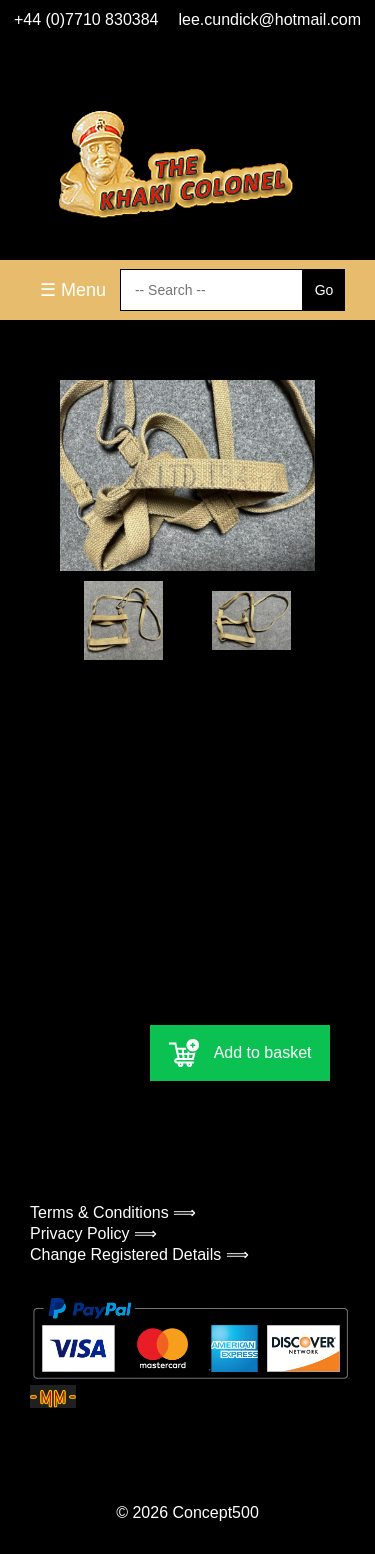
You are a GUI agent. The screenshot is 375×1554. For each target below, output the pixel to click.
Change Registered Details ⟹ (139, 1254)
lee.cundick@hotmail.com (270, 19)
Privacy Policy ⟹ (93, 1233)
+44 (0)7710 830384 (86, 19)
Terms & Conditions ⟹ (113, 1212)
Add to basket (240, 1053)
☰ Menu (73, 290)
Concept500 (215, 1512)
